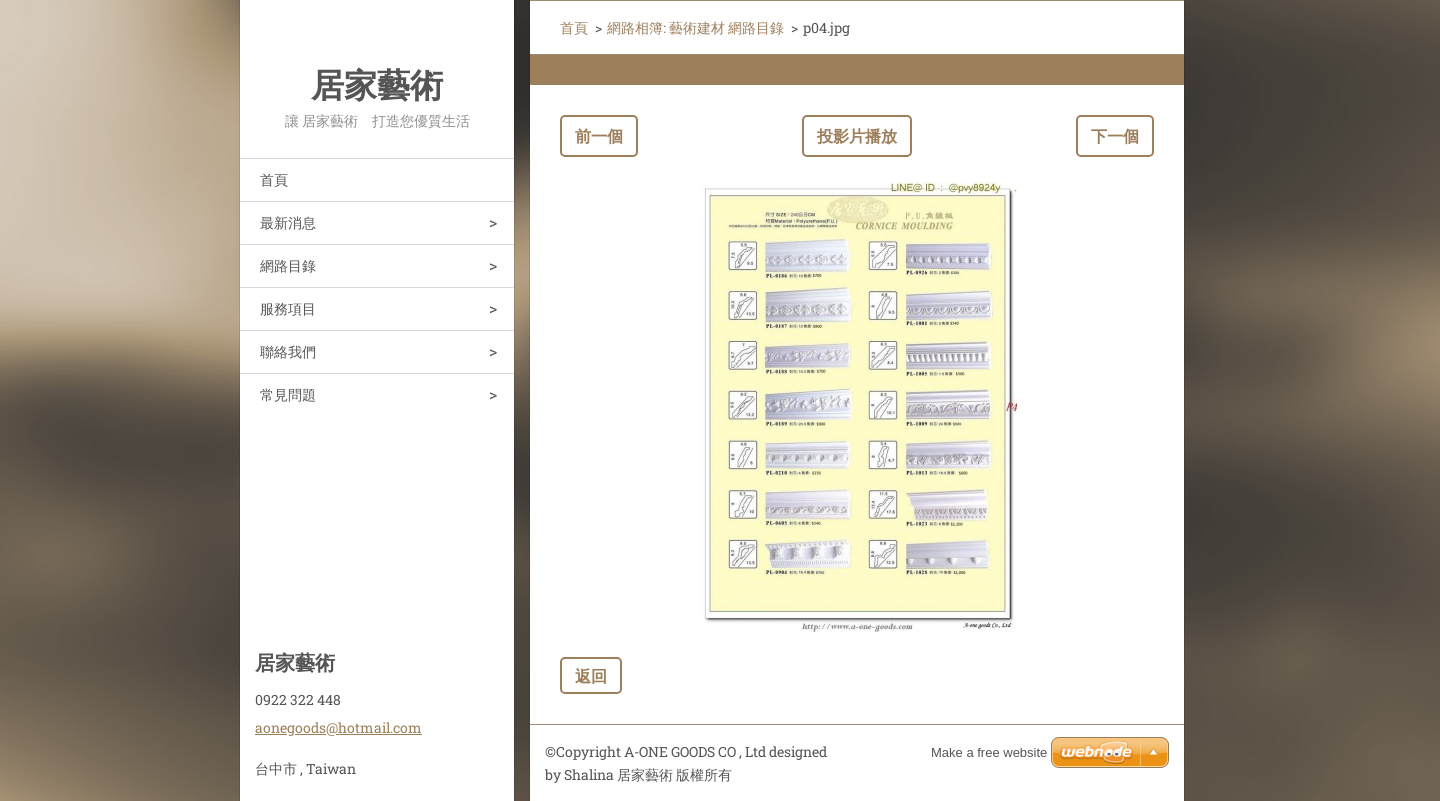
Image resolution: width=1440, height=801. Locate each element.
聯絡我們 (288, 351)
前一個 (599, 135)
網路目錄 (288, 265)
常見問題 (288, 394)
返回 (591, 675)
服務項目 (288, 308)
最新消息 (288, 222)
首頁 (274, 179)
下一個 (1115, 135)
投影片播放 (857, 135)
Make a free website (989, 752)
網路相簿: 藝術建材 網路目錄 (695, 27)
